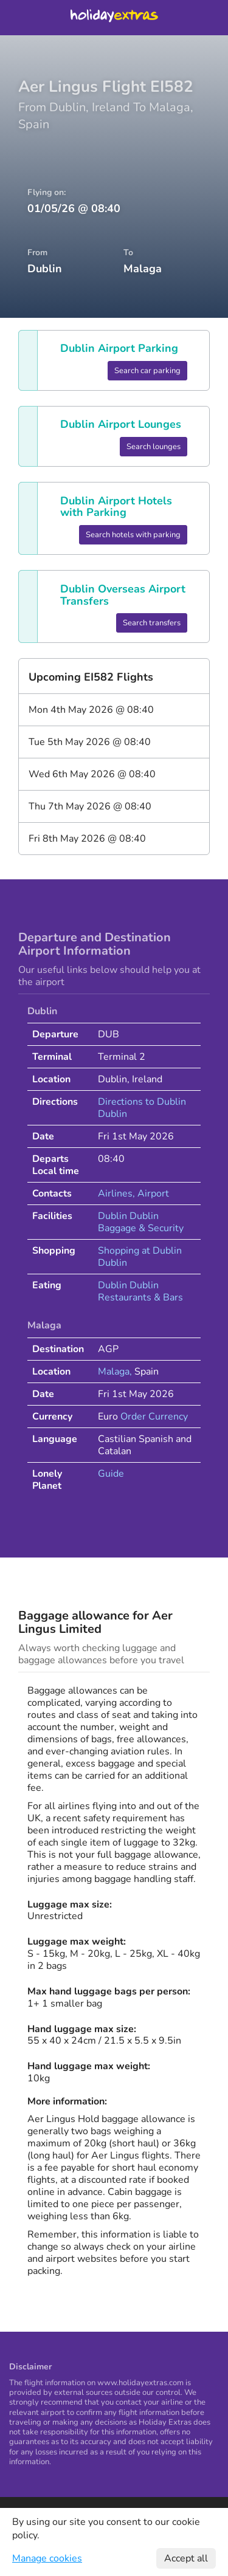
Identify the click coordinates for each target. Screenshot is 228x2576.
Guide (111, 1473)
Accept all (186, 2558)
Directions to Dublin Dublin (142, 1108)
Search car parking (147, 370)
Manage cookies (47, 2558)
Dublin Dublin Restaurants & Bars (140, 1291)
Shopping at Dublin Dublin (140, 1256)
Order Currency (154, 1416)
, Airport (151, 1193)
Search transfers (152, 622)
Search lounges (153, 446)
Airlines (115, 1193)
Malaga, (116, 1371)
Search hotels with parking (133, 534)
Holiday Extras (114, 17)
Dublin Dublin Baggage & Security (141, 1222)
